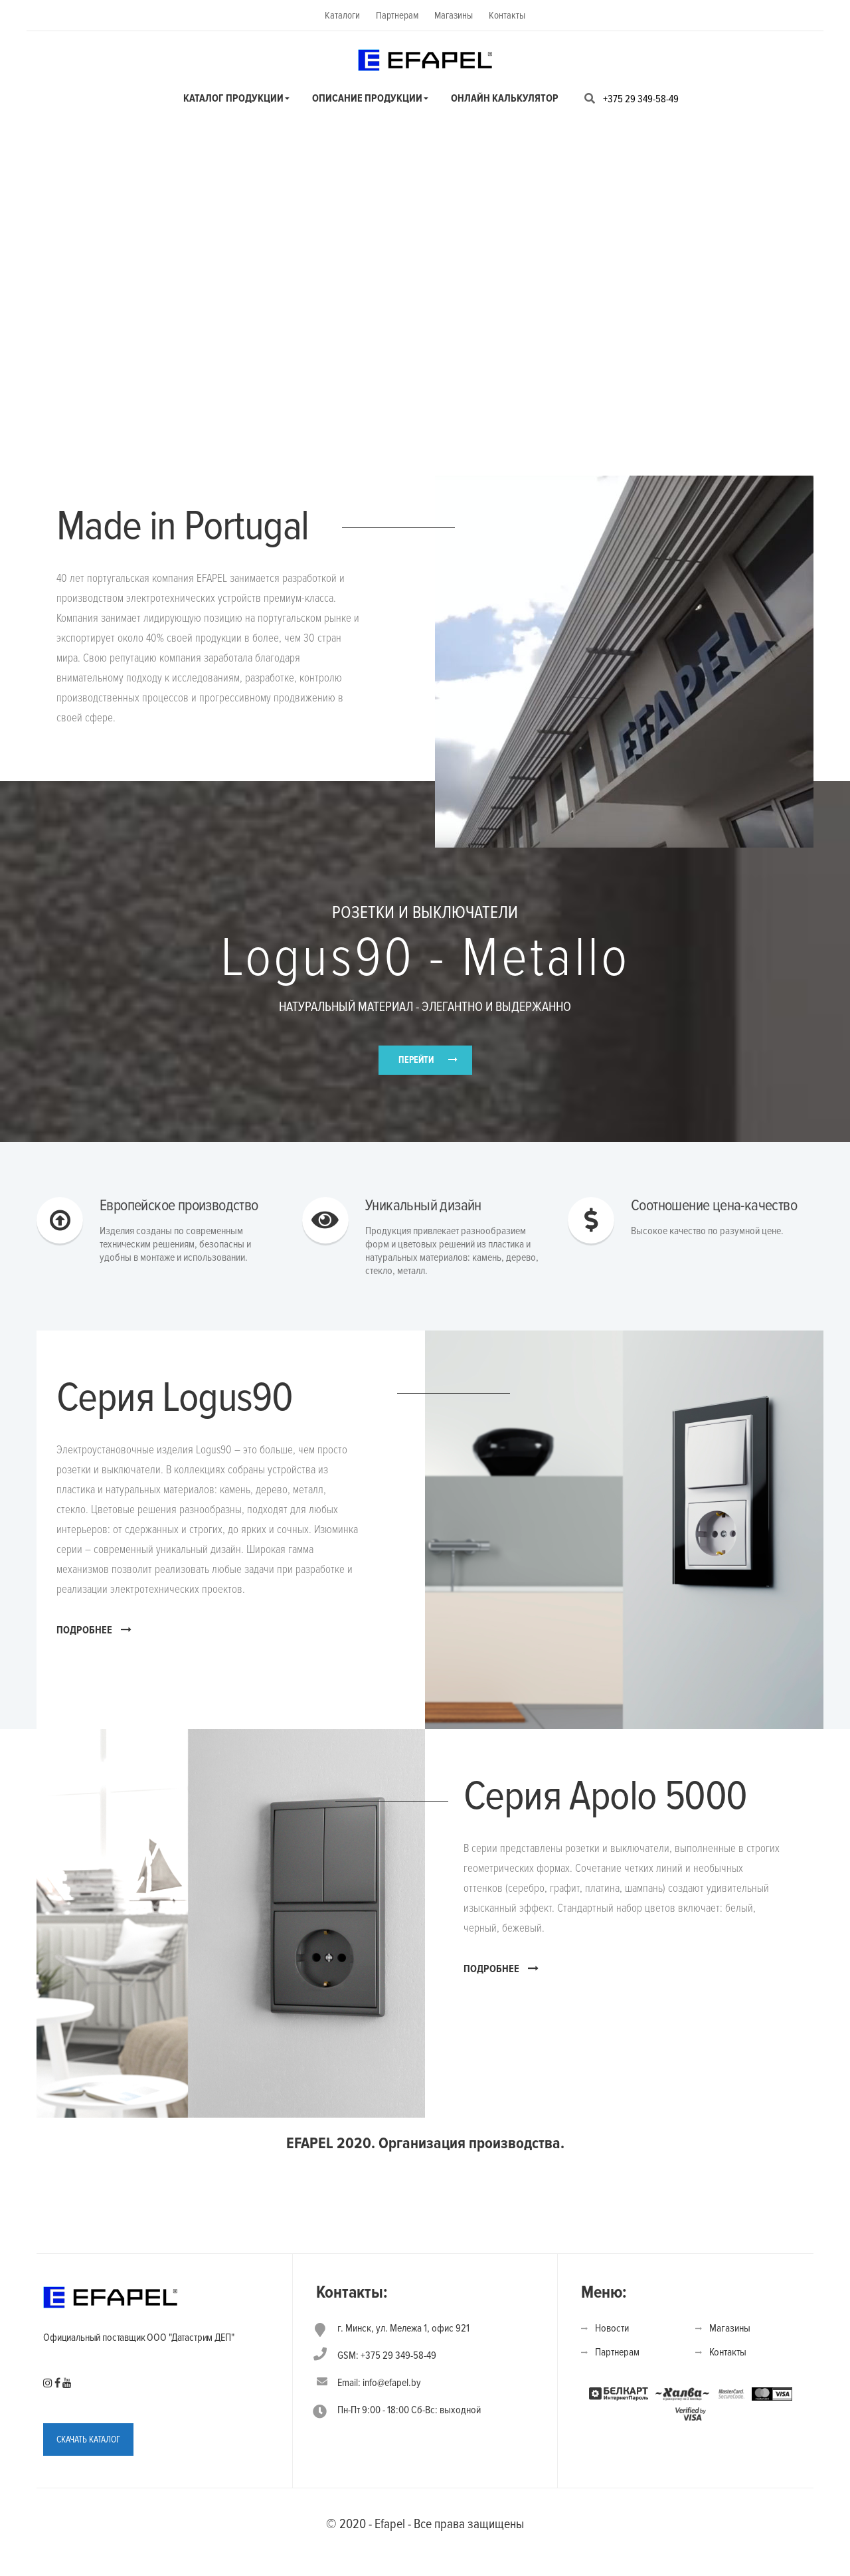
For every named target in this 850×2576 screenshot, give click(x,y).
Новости (612, 2358)
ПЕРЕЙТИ (416, 1071)
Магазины (453, 15)
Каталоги (342, 15)
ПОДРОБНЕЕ (93, 1659)
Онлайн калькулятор (504, 98)
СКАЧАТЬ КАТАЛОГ (88, 2469)
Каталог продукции (233, 98)
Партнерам (397, 15)
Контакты (507, 15)
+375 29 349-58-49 (641, 99)
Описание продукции (367, 98)
